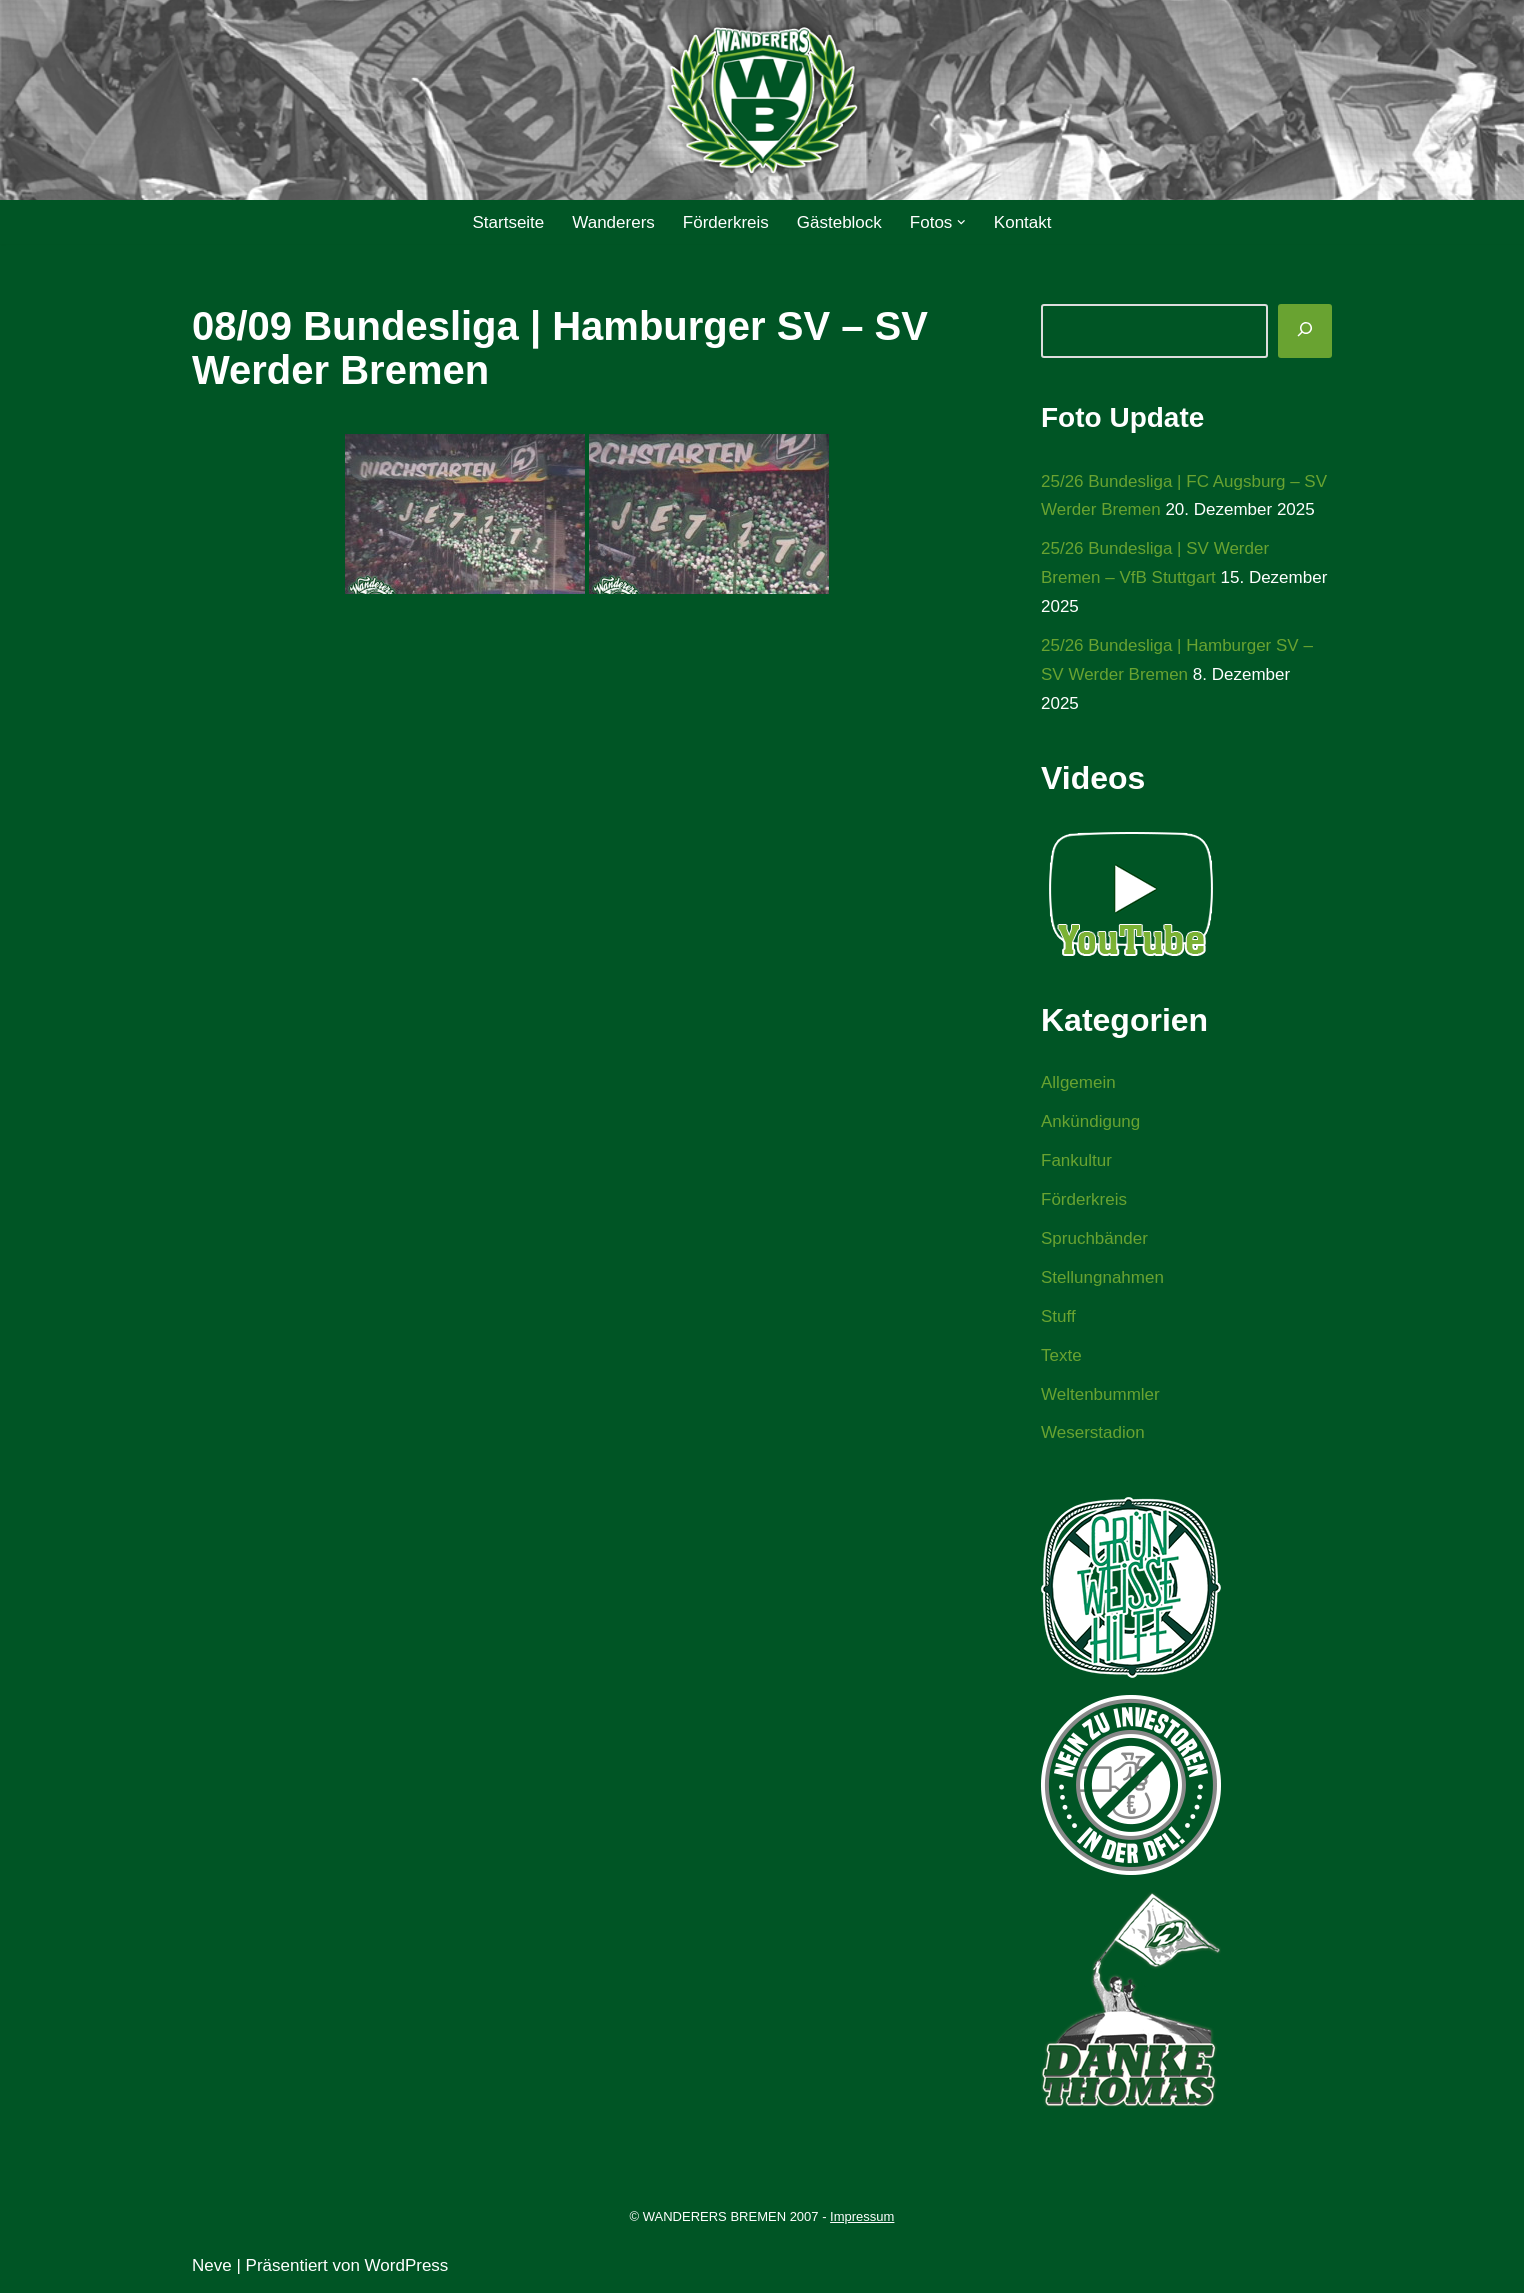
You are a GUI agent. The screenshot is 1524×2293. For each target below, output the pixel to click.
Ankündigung (1090, 1121)
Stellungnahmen (1102, 1277)
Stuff (1058, 1316)
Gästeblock (839, 222)
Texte (1061, 1355)
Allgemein (1078, 1082)
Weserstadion (1093, 1432)
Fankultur (1076, 1160)
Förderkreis (726, 222)
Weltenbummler (1100, 1394)
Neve (212, 2265)
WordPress (407, 2265)
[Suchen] (1305, 331)
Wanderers (613, 222)
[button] (961, 222)
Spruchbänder (1094, 1238)
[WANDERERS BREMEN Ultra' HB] (762, 100)
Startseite (508, 222)
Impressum (862, 2216)
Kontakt (1023, 222)
